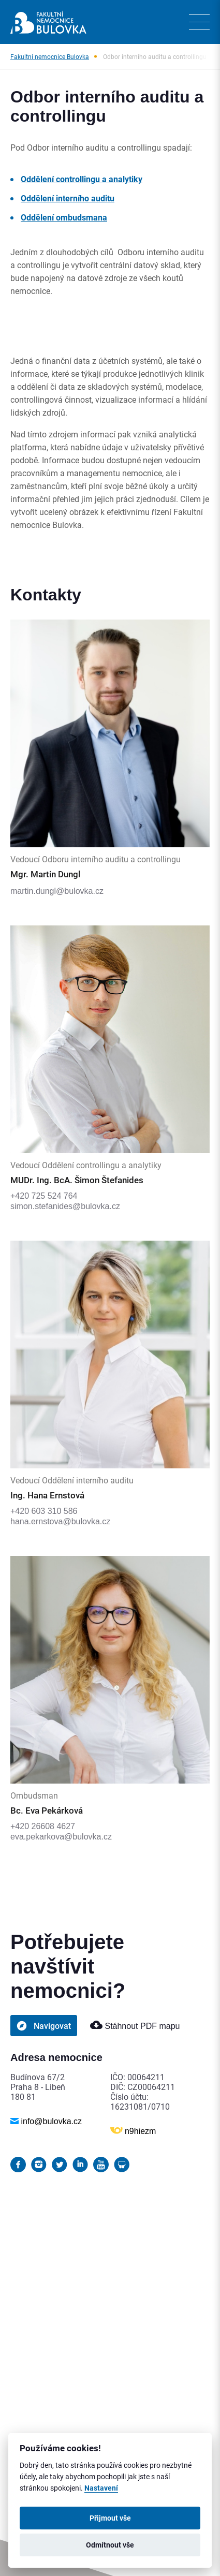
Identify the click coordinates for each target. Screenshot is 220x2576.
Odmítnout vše (110, 2545)
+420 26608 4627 (42, 1826)
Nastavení (101, 2488)
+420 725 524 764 (43, 1195)
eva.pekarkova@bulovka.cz (61, 1836)
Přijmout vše (110, 2518)
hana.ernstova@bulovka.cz (60, 1521)
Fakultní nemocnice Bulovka (49, 56)
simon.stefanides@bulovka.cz (65, 1206)
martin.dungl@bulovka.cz (57, 891)
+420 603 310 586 (43, 1511)
